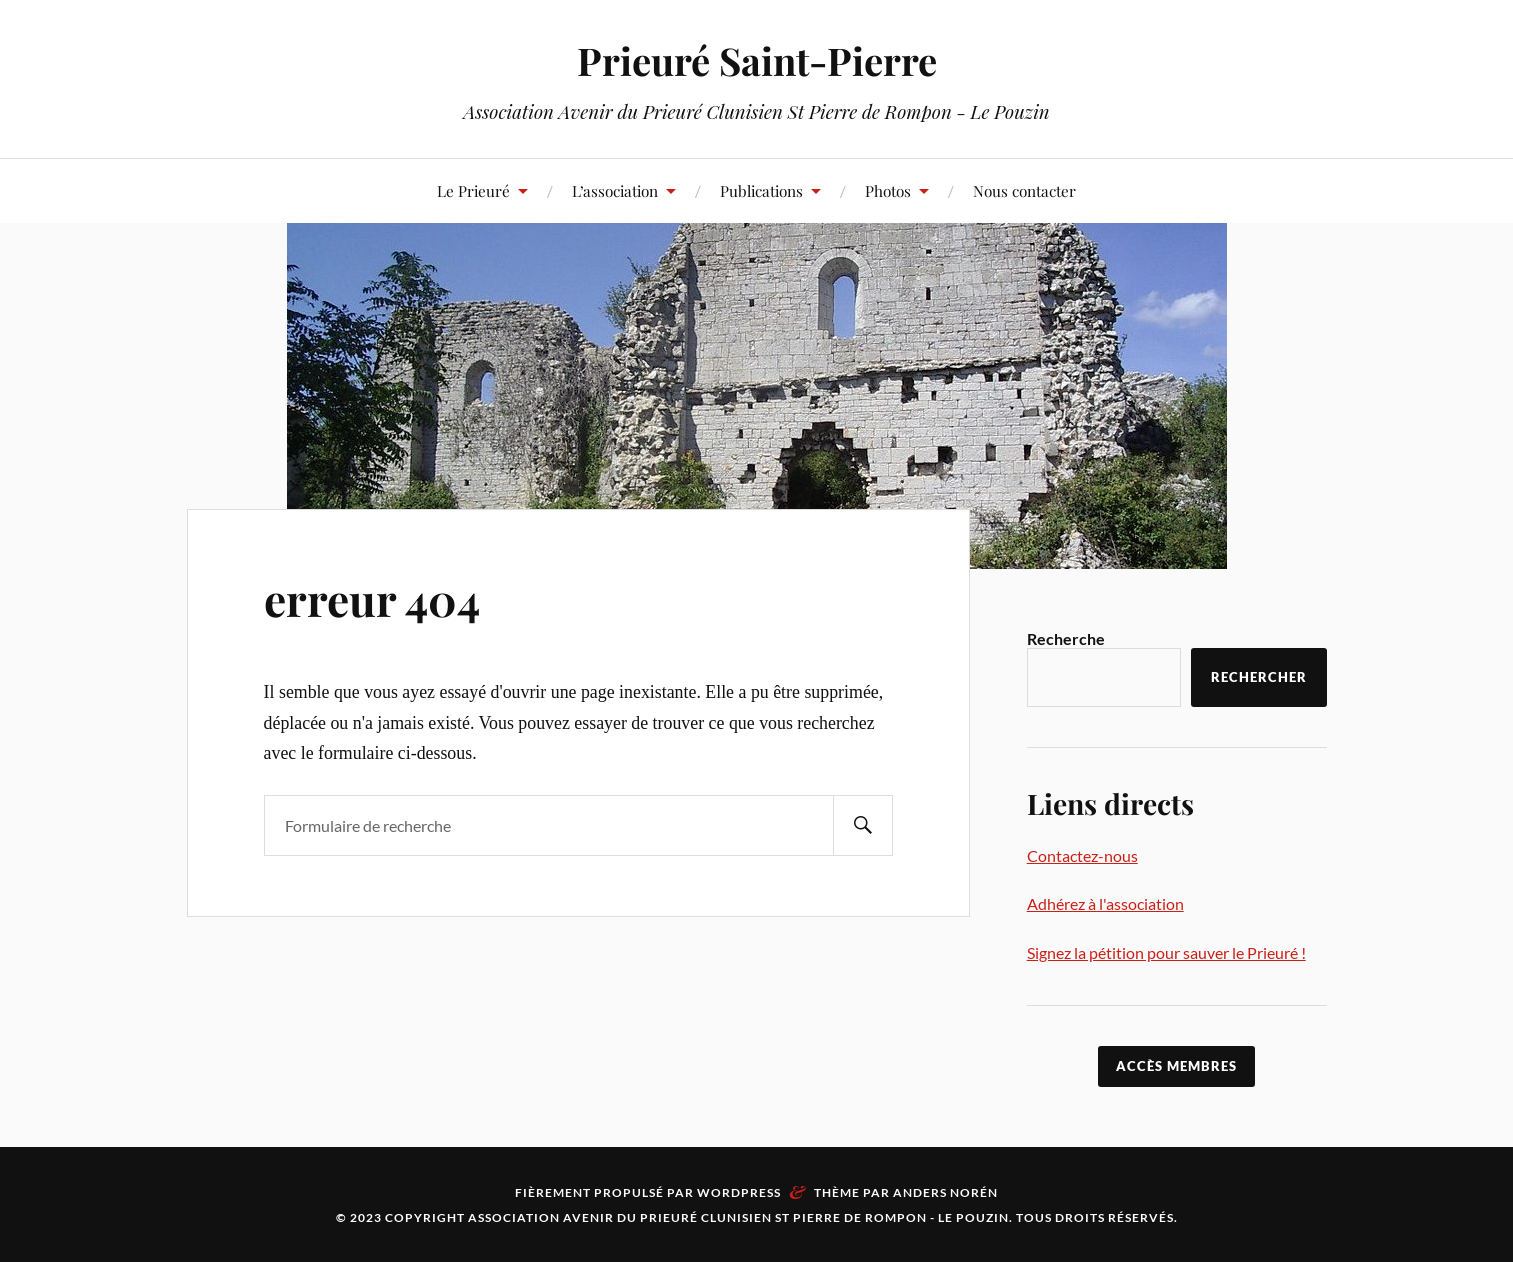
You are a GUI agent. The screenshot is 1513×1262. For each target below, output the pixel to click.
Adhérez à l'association (1105, 903)
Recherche (1066, 638)
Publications (761, 190)
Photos (888, 190)
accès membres (1176, 1066)
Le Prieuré (473, 190)
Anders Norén (945, 1192)
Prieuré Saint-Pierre (757, 60)
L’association (615, 190)
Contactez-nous (1082, 855)
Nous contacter (1024, 190)
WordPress (739, 1192)
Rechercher (1259, 677)
